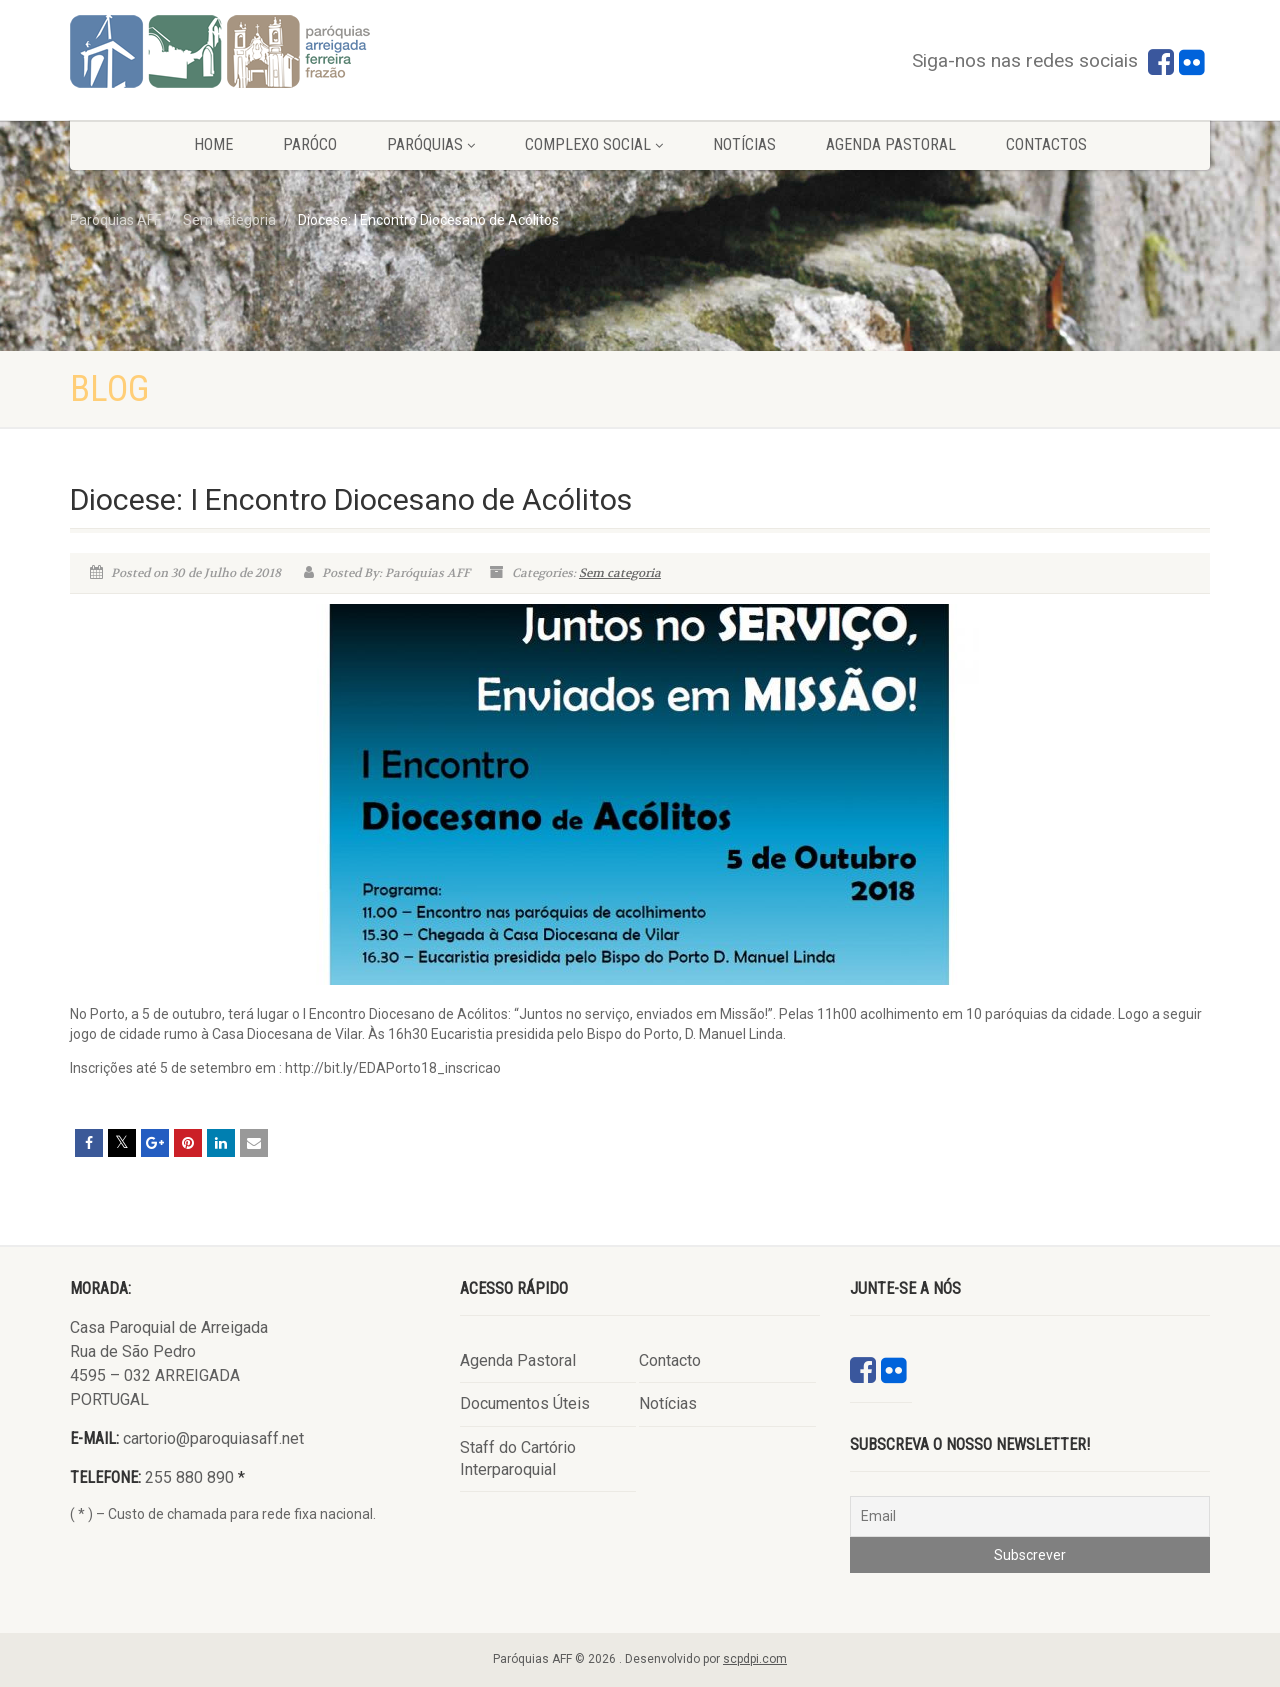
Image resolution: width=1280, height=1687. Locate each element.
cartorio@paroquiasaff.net (213, 1438)
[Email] (1030, 1517)
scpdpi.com (755, 1659)
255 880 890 (189, 1477)
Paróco (310, 144)
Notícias (744, 144)
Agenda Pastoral (891, 144)
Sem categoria (620, 573)
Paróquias (431, 144)
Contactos (1046, 144)
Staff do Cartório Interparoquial (518, 1458)
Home (213, 144)
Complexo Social (594, 144)
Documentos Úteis (525, 1403)
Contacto (670, 1360)
